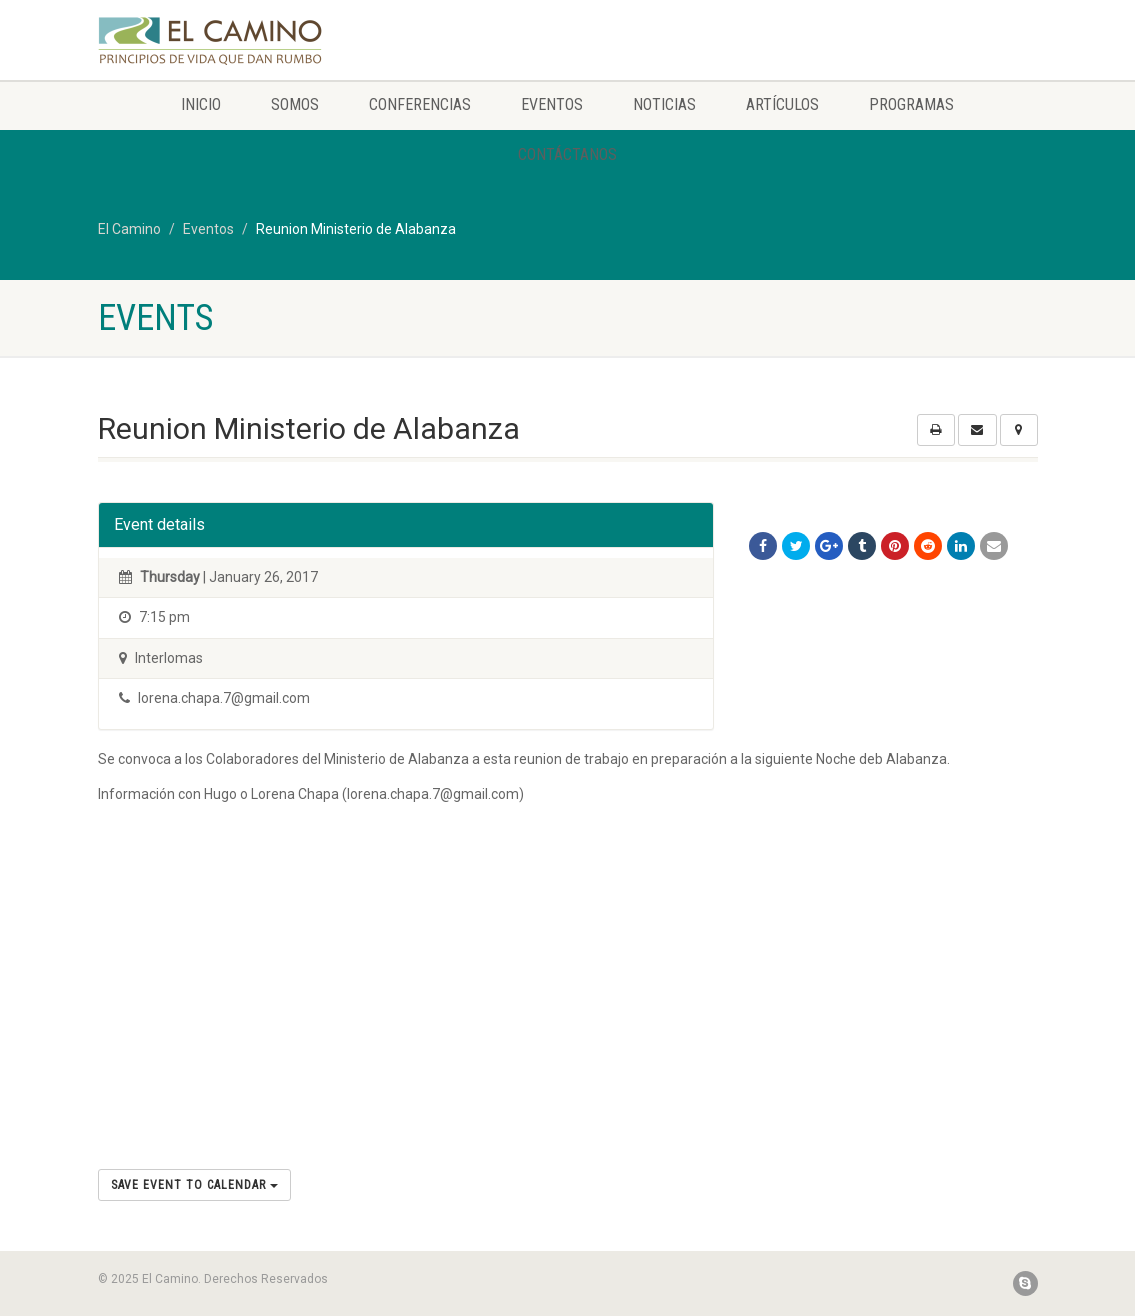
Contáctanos (567, 154)
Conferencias (420, 104)
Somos (295, 104)
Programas (911, 104)
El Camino (129, 229)
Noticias (664, 104)
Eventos (552, 104)
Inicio (201, 104)
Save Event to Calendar (194, 1185)
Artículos (782, 104)
